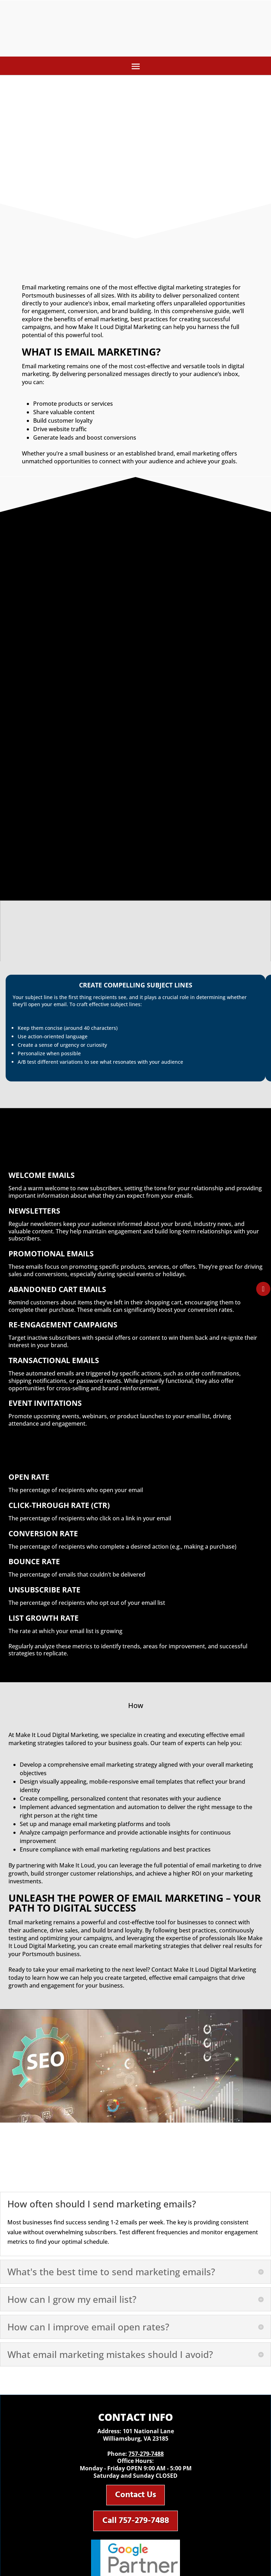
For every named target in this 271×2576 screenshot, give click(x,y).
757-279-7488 (146, 2454)
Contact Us (135, 2496)
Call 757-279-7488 (136, 2523)
